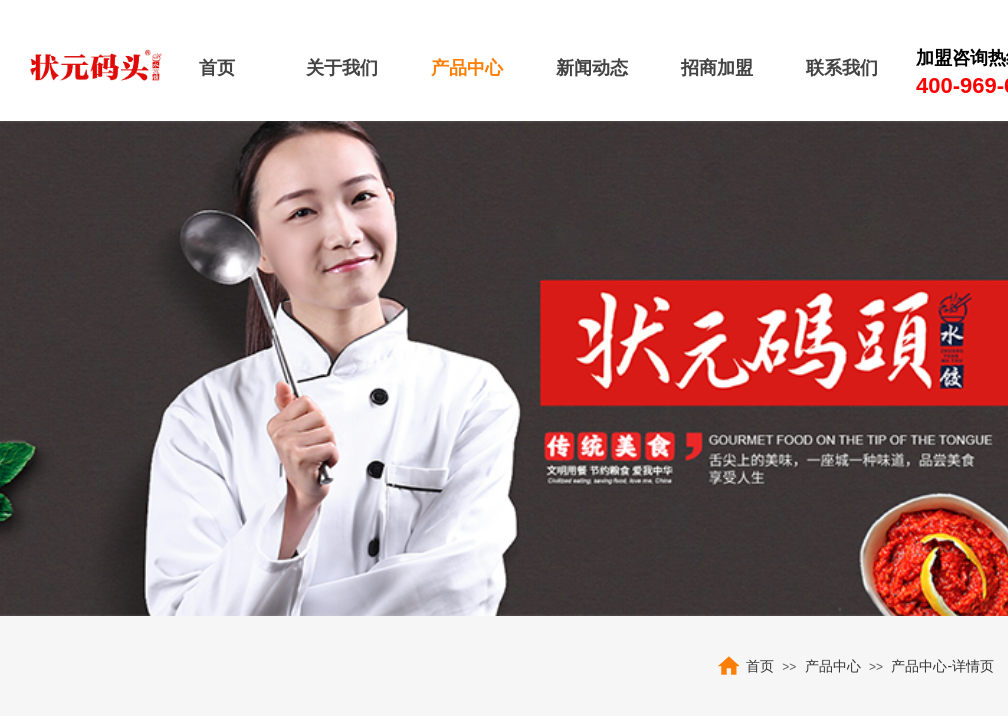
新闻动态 (592, 68)
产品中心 (467, 68)
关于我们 (342, 68)
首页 (217, 68)
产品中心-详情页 (942, 666)
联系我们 (842, 68)
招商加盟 (717, 68)
